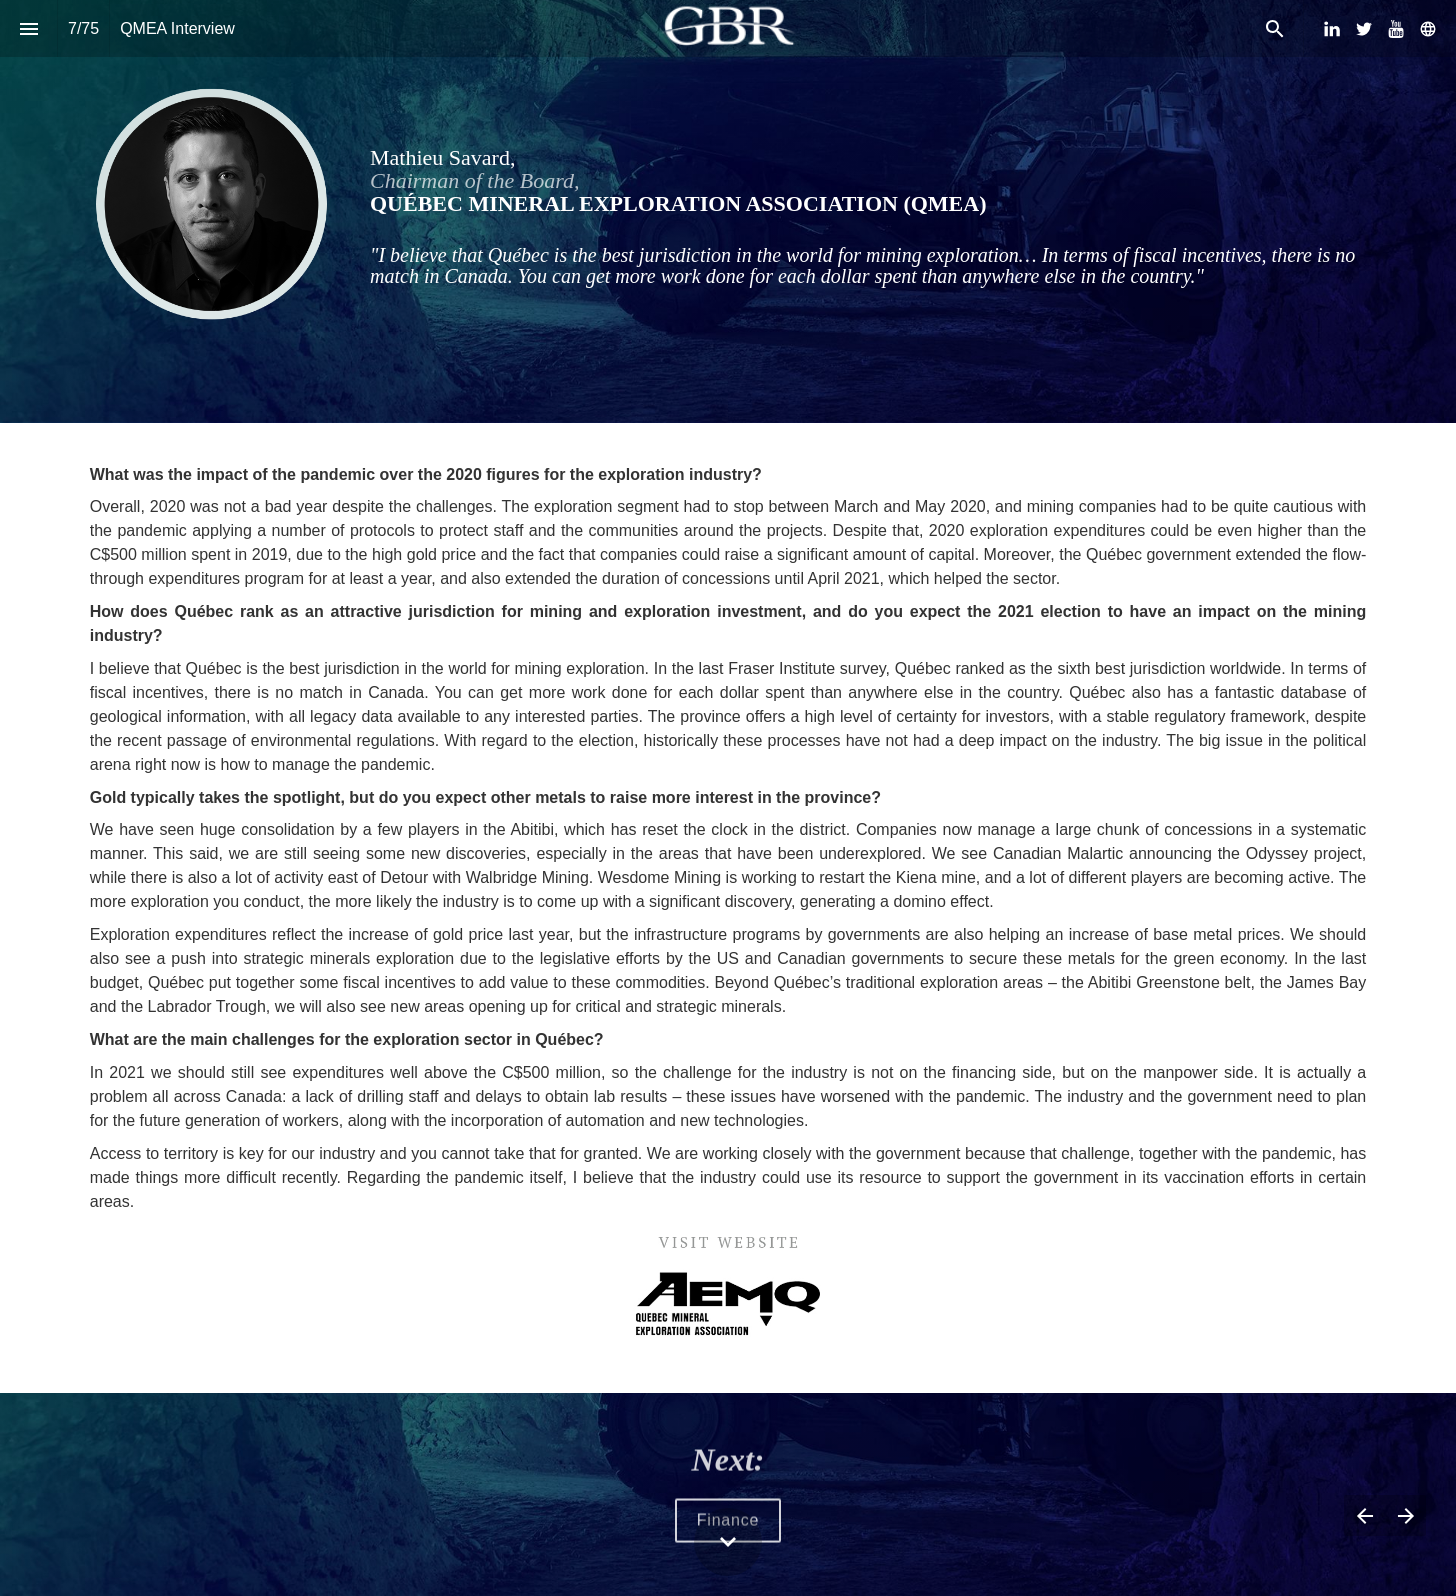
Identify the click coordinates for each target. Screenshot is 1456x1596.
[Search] (1274, 28)
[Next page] (1405, 1515)
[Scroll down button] (728, 1542)
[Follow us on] (1428, 29)
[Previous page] (1364, 1515)
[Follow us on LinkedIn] (1332, 29)
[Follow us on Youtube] (1396, 29)
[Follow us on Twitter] (1364, 29)
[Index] (28, 28)
